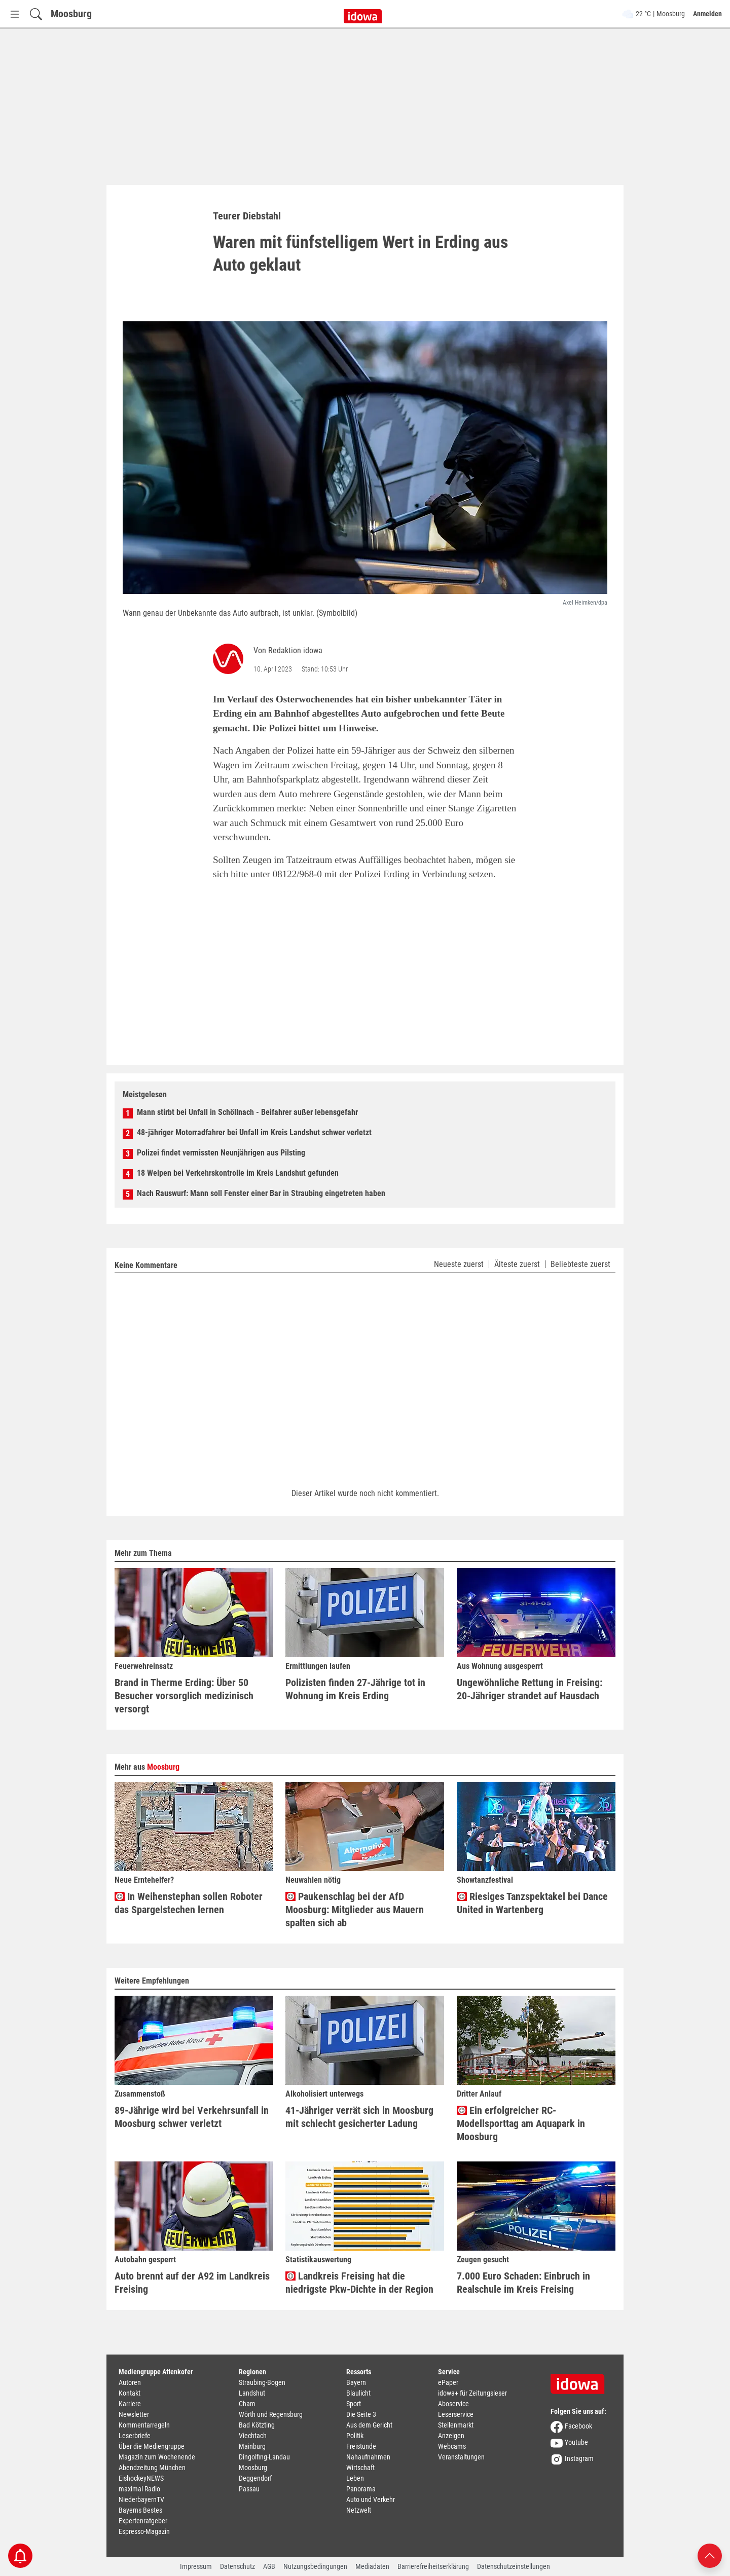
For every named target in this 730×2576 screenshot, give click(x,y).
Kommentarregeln (144, 2425)
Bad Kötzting (257, 2425)
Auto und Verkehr (370, 2499)
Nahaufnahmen (368, 2457)
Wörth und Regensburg (271, 2414)
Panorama (361, 2489)
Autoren (130, 2382)
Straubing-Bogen (262, 2382)
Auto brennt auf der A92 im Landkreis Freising (192, 2282)
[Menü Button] (14, 14)
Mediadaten (372, 2566)
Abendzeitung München (152, 2467)
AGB (269, 2566)
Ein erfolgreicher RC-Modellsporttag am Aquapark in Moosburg (521, 2123)
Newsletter (134, 2414)
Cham (247, 2404)
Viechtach (253, 2436)
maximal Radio (139, 2489)
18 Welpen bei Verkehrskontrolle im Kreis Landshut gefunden (238, 1173)
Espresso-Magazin (144, 2531)
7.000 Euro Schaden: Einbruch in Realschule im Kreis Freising (523, 2282)
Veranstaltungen (461, 2457)
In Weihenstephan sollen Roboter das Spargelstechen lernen (189, 1903)
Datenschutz (237, 2566)
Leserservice (455, 2414)
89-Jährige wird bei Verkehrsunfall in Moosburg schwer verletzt (192, 2117)
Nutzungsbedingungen (315, 2566)
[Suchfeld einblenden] (36, 14)
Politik (354, 2436)
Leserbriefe (135, 2436)
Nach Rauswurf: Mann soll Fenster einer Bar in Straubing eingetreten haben (261, 1193)
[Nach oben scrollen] (710, 2555)
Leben (355, 2478)
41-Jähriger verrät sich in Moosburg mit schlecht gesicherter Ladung (359, 2117)
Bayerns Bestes (140, 2510)
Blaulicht (358, 2393)
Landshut (252, 2393)
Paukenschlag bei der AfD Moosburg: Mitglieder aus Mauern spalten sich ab (354, 1909)
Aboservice (453, 2404)
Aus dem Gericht (369, 2425)
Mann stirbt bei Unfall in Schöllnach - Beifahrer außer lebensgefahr (247, 1112)
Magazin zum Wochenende (157, 2457)
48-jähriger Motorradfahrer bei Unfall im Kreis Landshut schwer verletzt (254, 1132)
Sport (353, 2404)
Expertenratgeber (143, 2521)
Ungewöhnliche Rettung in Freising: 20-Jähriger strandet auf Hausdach (529, 1689)
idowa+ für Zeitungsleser (472, 2393)
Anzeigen (451, 2436)
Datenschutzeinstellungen (513, 2566)
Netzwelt (358, 2510)
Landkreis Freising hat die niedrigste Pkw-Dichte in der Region (359, 2282)
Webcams (452, 2446)
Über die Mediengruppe (152, 2446)
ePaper (448, 2382)
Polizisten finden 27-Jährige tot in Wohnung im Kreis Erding (355, 1689)
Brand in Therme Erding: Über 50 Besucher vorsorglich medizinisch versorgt (184, 1695)
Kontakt (129, 2393)
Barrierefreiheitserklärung (433, 2566)
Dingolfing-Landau (264, 2457)
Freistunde (361, 2446)
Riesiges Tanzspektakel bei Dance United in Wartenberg (532, 1903)
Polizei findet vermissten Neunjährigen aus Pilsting (221, 1153)
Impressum (196, 2566)
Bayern (356, 2382)
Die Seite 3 (361, 2414)
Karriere (130, 2404)
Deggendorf (255, 2478)
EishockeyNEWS (141, 2478)
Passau (249, 2489)
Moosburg (71, 14)
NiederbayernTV (141, 2499)
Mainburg (252, 2446)
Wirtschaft (360, 2467)
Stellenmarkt (455, 2425)
